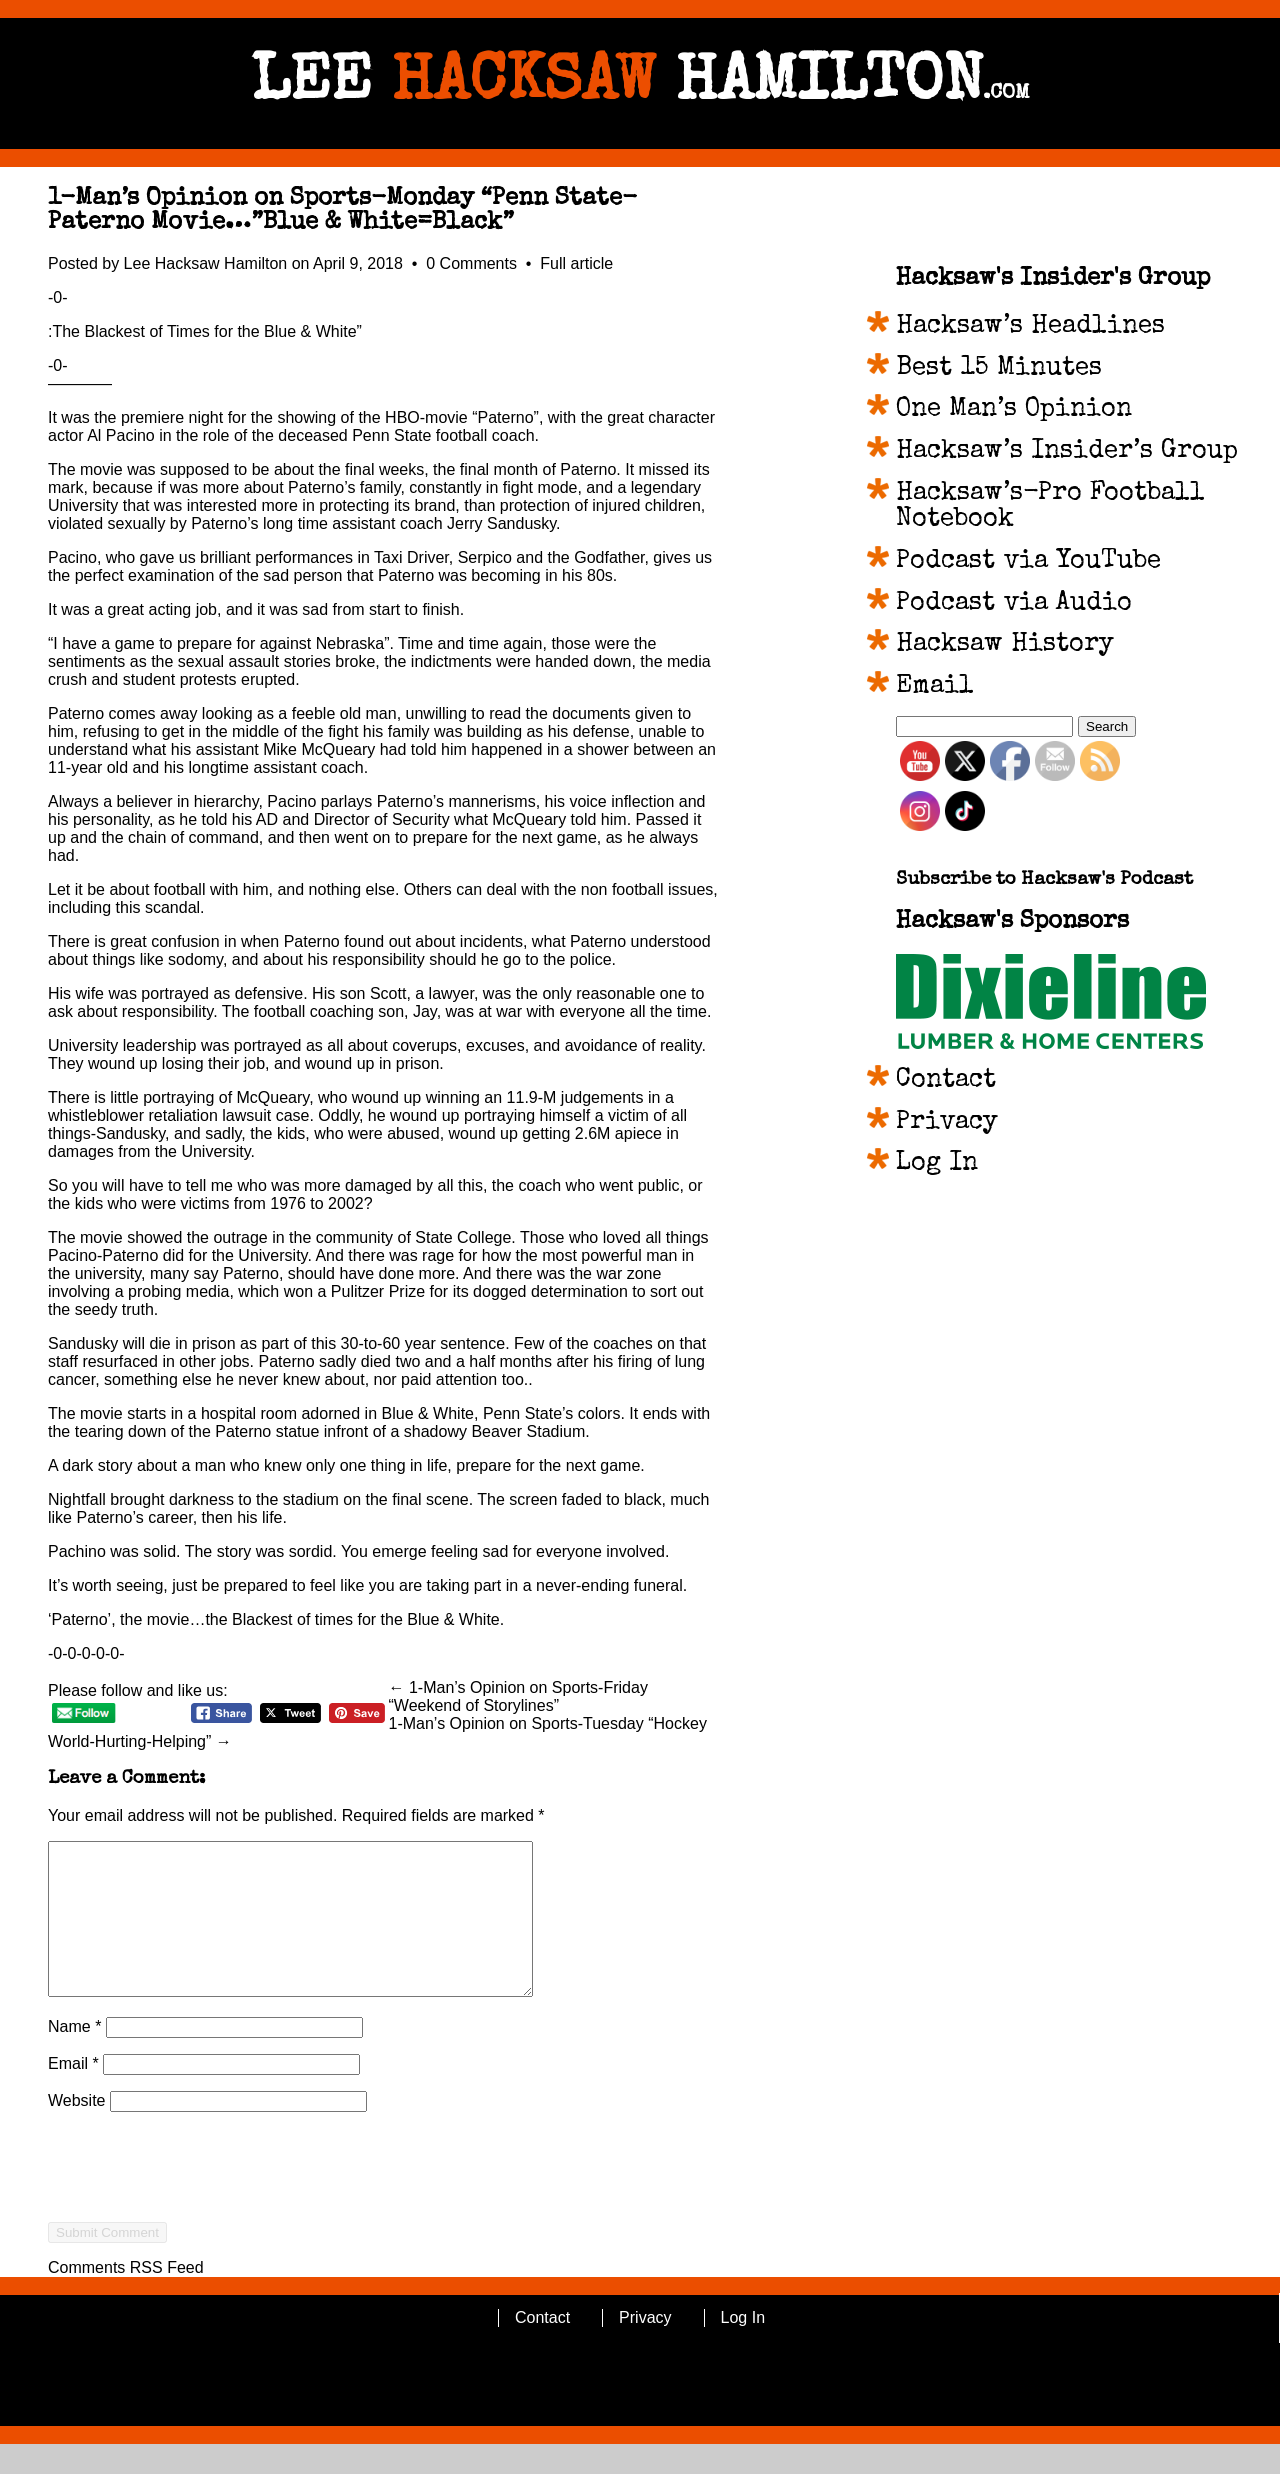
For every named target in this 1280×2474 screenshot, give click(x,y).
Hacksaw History (1005, 645)
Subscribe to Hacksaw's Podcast (1044, 880)
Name (74, 2056)
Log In (937, 1164)
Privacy (947, 1123)
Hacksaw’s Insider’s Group (1067, 452)
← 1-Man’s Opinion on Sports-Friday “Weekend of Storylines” (518, 1696)
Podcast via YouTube (1028, 562)
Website (77, 2130)
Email (73, 2093)
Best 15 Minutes (999, 369)
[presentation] (200, 2233)
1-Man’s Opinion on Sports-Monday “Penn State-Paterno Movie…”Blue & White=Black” (342, 211)
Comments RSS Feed (126, 2297)
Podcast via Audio (1014, 604)
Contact (946, 1081)
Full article (576, 263)
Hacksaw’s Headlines (1030, 327)
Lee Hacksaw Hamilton (206, 263)
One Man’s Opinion (1014, 410)
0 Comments (473, 263)
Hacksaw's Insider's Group (1053, 279)
